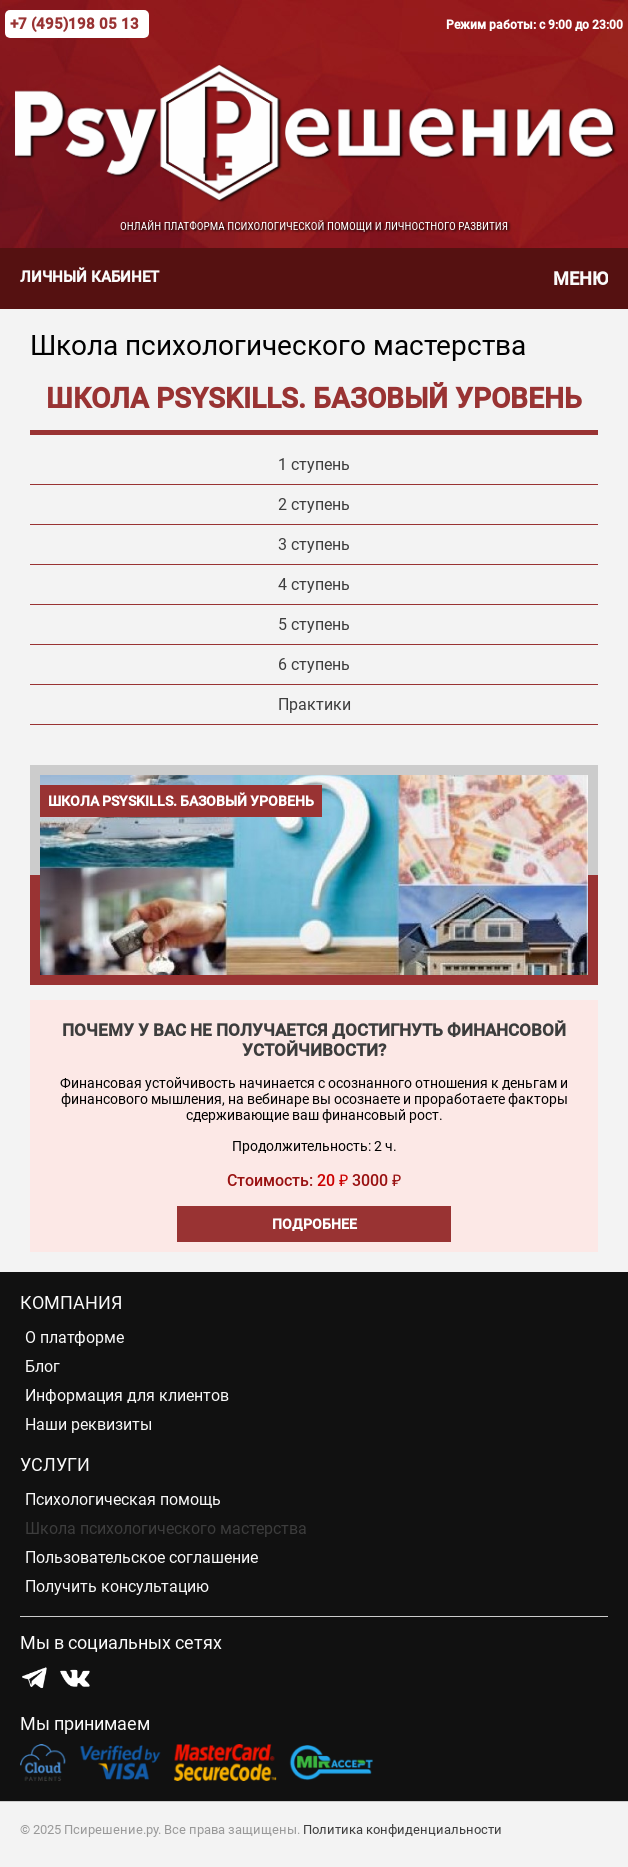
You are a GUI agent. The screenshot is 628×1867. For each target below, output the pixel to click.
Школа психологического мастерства (166, 1528)
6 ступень (314, 664)
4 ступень (314, 584)
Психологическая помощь (123, 1499)
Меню (580, 278)
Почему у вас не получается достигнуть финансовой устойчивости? (314, 1040)
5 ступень (314, 624)
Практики (314, 704)
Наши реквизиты (88, 1424)
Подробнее (314, 1224)
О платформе (74, 1337)
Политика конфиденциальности (402, 1829)
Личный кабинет (89, 277)
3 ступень (314, 544)
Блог (42, 1366)
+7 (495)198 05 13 (74, 24)
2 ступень (314, 504)
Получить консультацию (117, 1586)
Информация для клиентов (127, 1395)
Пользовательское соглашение (141, 1557)
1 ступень (314, 464)
